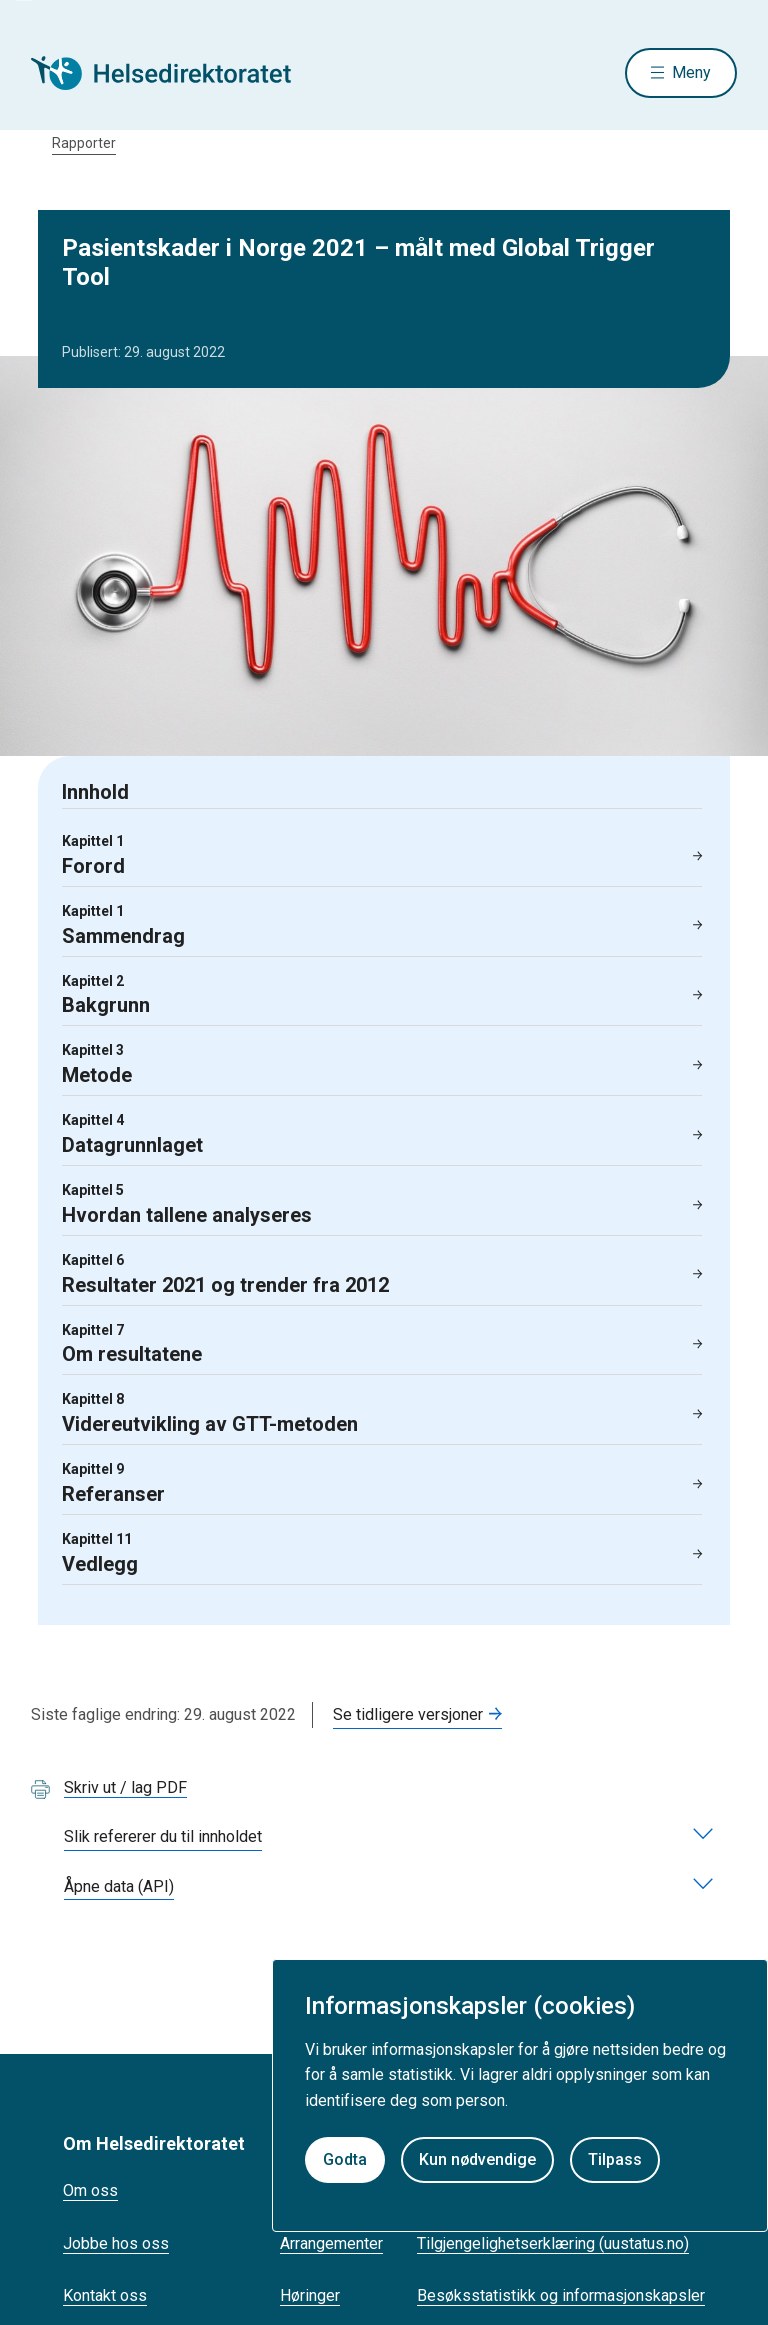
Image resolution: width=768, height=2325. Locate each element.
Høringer (310, 2295)
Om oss (90, 2190)
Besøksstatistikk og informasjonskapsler (561, 2295)
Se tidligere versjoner (408, 1714)
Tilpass (615, 2159)
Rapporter (84, 143)
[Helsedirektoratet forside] (175, 73)
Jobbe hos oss (116, 2243)
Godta (345, 2159)
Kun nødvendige (477, 2159)
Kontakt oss (105, 2295)
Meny (691, 72)
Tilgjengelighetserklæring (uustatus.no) (553, 2243)
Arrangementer (331, 2243)
